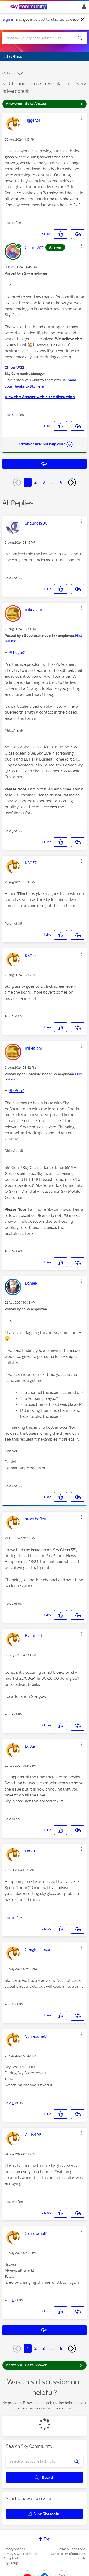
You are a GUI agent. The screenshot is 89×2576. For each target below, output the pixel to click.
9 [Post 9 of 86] (13, 1714)
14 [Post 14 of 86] (13, 2201)
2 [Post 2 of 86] (12, 578)
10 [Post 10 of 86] (13, 1819)
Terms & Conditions (71, 2549)
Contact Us (77, 2558)
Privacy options (14, 2549)
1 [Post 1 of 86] (12, 223)
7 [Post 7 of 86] (12, 1486)
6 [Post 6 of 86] (13, 1251)
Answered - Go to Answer (44, 104)
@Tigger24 (18, 652)
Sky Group (11, 2563)
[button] (82, 118)
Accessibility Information (68, 2554)
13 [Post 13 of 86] (13, 2103)
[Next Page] (72, 482)
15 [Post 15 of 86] (13, 2300)
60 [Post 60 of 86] (14, 415)
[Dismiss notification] (83, 19)
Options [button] (8, 73)
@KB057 (16, 1090)
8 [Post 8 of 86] (13, 1603)
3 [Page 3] (43, 482)
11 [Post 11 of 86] (13, 1917)
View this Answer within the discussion (40, 396)
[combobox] (40, 38)
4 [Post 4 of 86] (13, 923)
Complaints (12, 2558)
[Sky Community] (29, 7)
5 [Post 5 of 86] (12, 1016)
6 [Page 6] (61, 482)
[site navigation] (5, 7)
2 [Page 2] (35, 482)
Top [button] (47, 2539)
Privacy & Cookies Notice (20, 2554)
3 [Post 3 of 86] (12, 831)
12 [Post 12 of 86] (13, 2004)
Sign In (83, 7)
